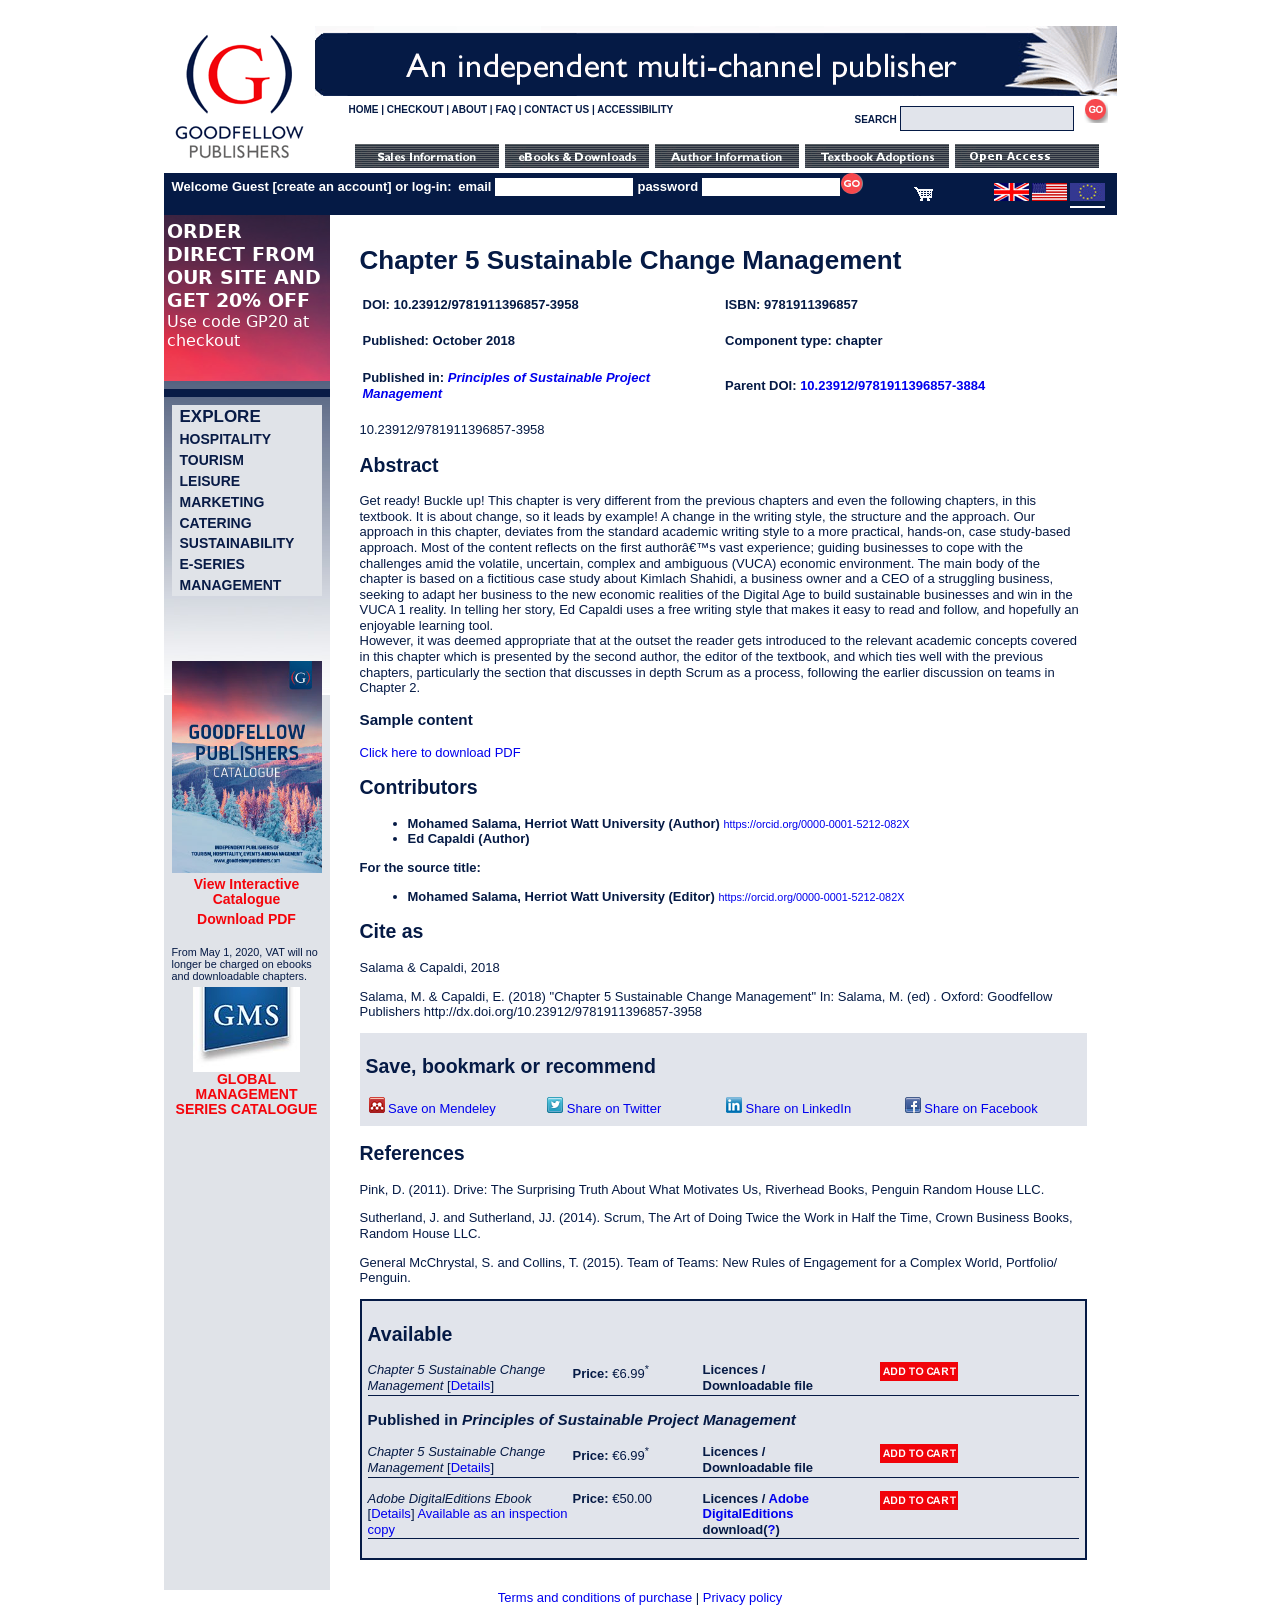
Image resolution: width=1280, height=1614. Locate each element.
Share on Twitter (604, 1108)
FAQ (505, 109)
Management (231, 585)
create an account (332, 186)
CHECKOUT (415, 109)
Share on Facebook (971, 1108)
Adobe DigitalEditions (756, 1506)
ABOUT (470, 109)
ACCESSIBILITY (635, 109)
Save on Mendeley (432, 1108)
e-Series (212, 564)
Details (471, 1385)
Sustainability (237, 543)
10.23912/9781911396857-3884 (892, 385)
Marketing (222, 502)
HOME (364, 109)
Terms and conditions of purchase (595, 1597)
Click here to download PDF (440, 752)
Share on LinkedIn (788, 1108)
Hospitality (226, 439)
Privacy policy (742, 1597)
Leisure (210, 481)
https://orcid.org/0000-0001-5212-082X (816, 824)
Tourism (212, 460)
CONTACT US (556, 109)
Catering (216, 523)
